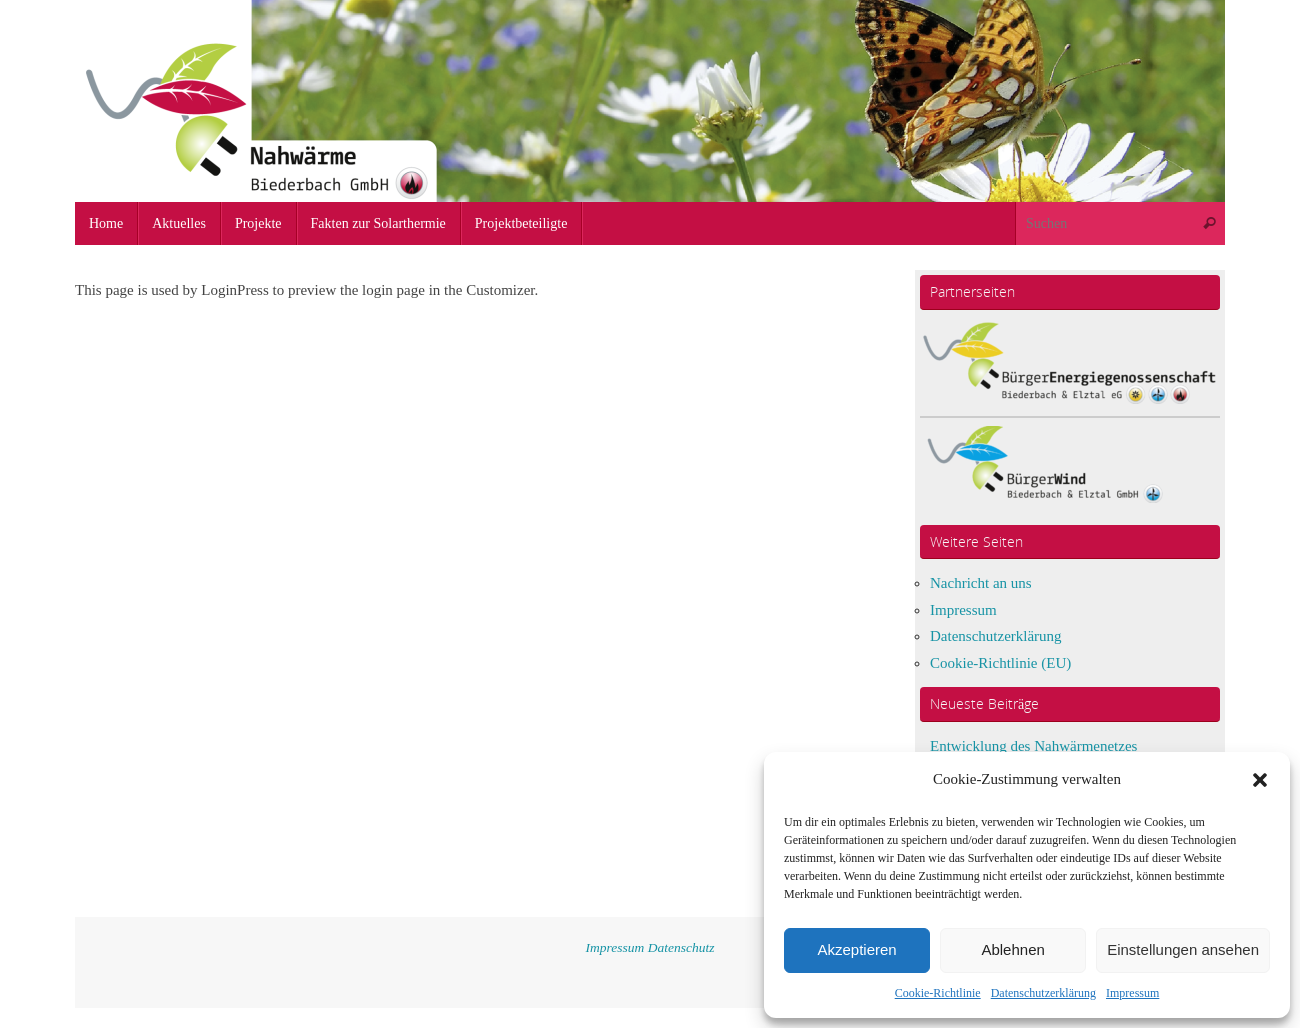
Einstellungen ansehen (1183, 949)
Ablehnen (1012, 949)
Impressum (1132, 993)
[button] (1260, 780)
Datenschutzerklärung (1043, 993)
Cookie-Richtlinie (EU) (1000, 663)
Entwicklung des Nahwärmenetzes (1033, 746)
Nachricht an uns (981, 583)
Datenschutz (681, 947)
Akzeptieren (856, 949)
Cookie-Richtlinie (938, 993)
